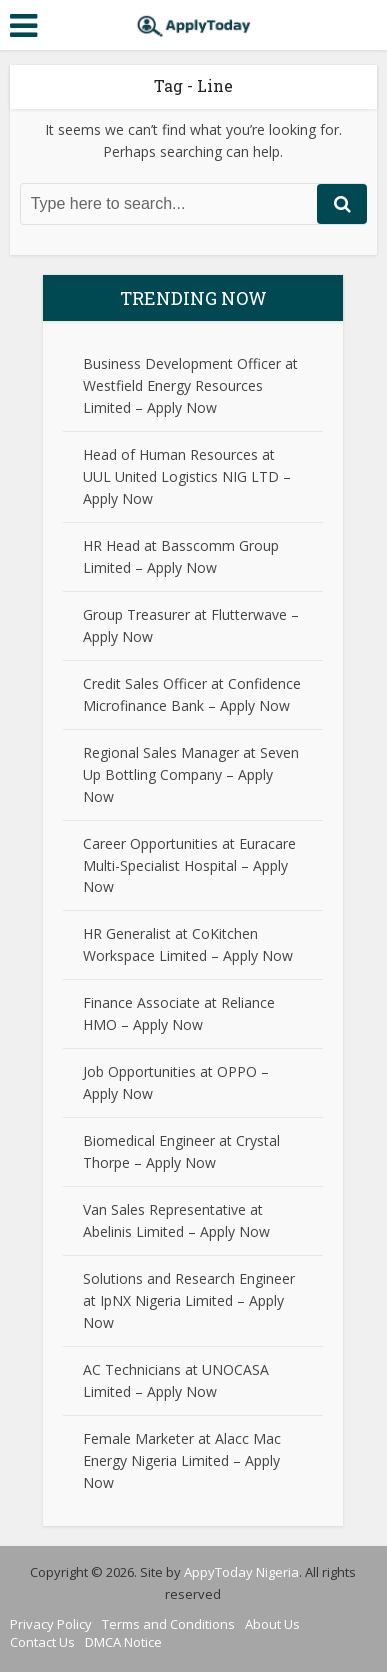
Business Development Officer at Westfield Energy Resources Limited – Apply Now (190, 385)
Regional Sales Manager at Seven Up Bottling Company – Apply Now (191, 774)
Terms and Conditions (168, 1624)
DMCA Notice (123, 1642)
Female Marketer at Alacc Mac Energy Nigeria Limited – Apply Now (182, 1460)
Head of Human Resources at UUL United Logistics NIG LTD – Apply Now (187, 476)
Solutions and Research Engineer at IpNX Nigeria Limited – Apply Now (189, 1300)
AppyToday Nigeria (241, 1572)
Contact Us (42, 1642)
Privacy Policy (51, 1624)
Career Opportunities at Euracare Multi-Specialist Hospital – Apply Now (189, 865)
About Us (272, 1624)
